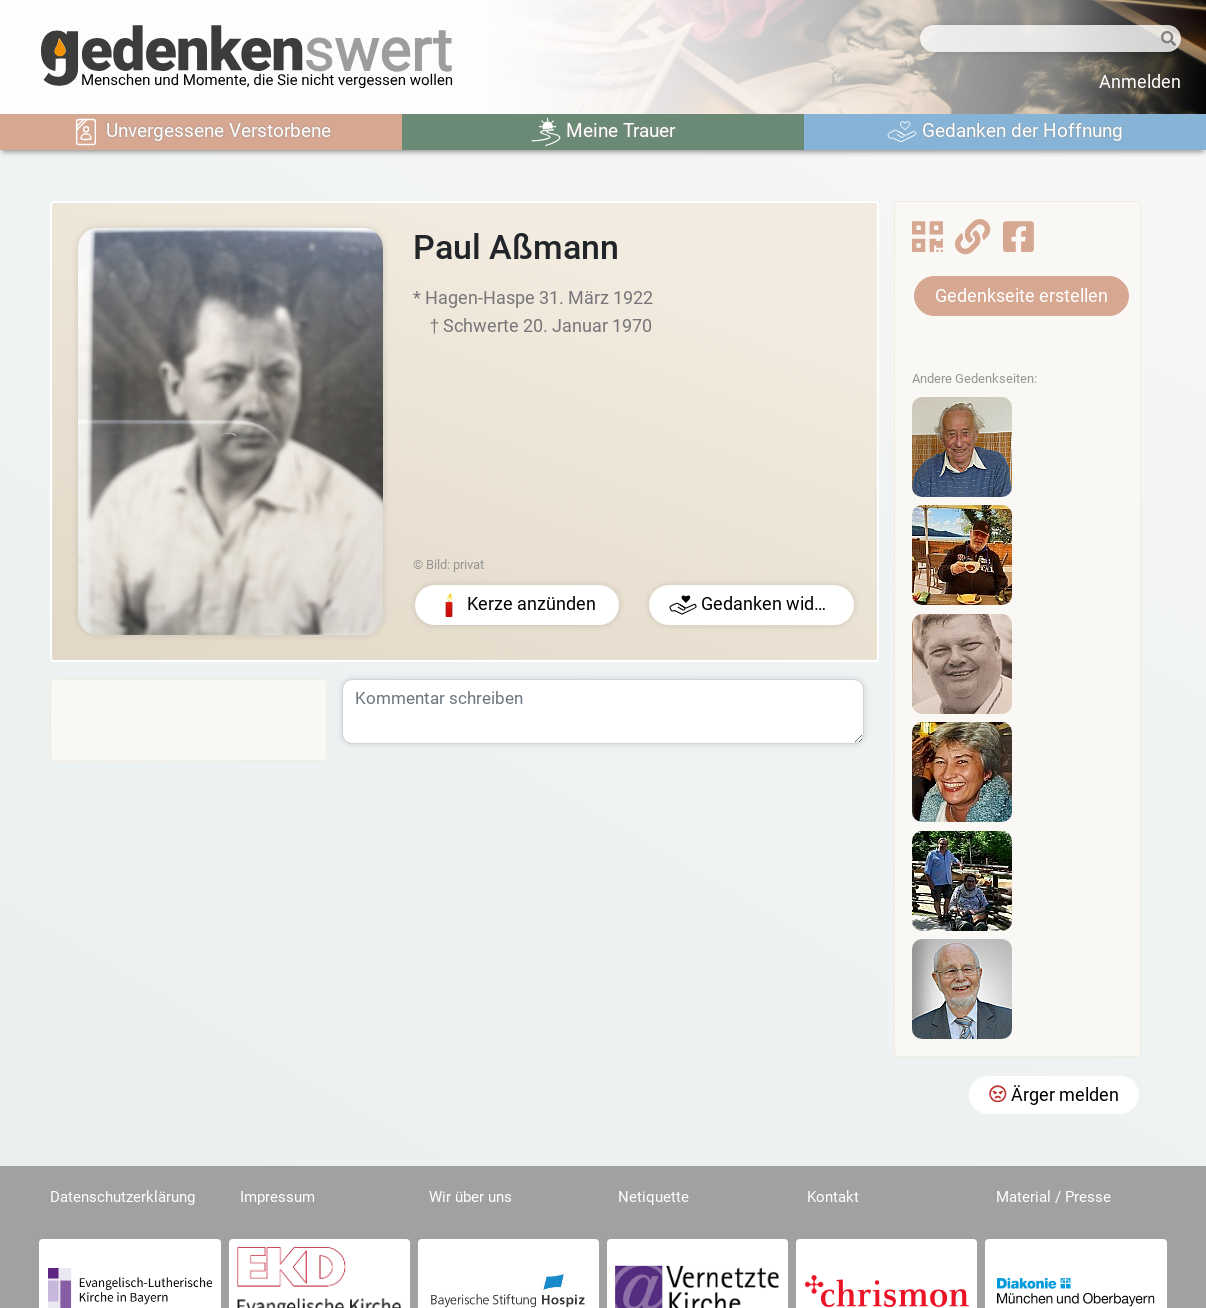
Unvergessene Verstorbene (201, 132)
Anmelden (1140, 82)
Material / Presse (1053, 1197)
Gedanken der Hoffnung (1005, 132)
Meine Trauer (603, 132)
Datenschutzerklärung (122, 1197)
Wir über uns (470, 1197)
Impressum (277, 1197)
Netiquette (653, 1197)
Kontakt (833, 1197)
